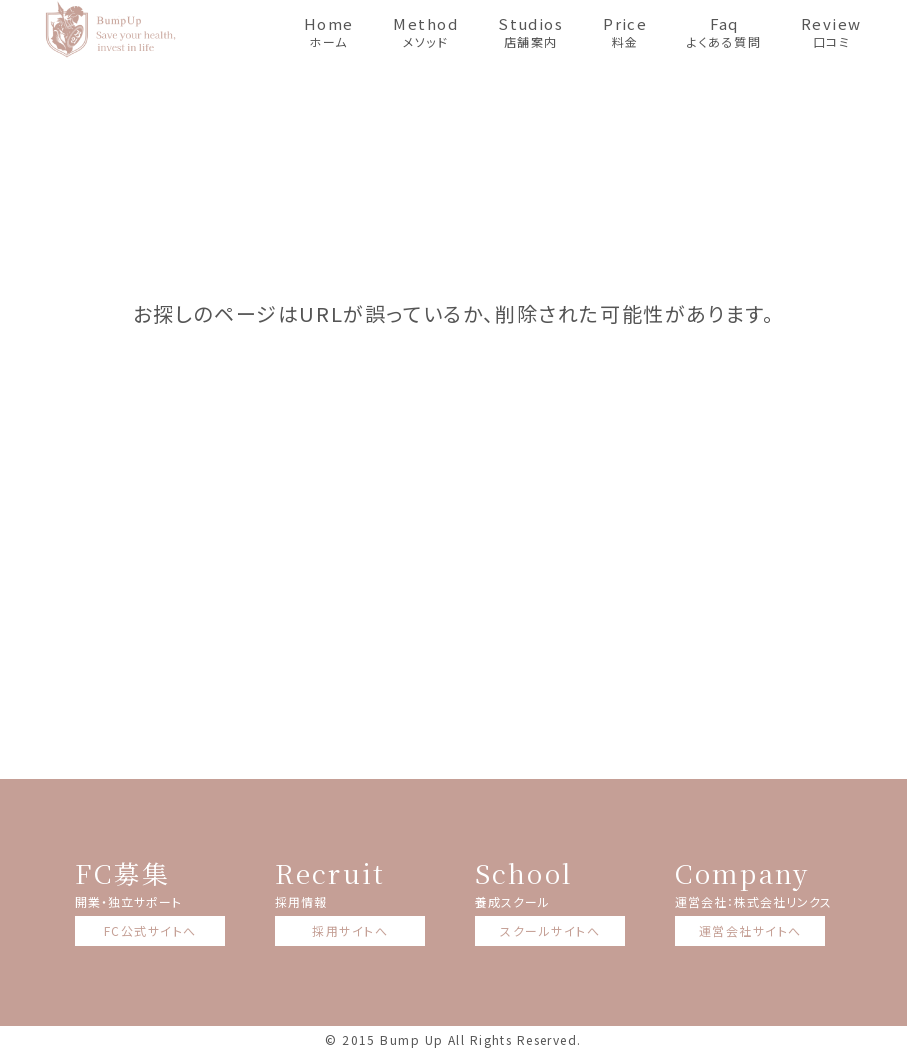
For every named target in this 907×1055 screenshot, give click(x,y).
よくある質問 (724, 31)
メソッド (425, 31)
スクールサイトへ (550, 930)
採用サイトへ (350, 930)
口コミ (831, 31)
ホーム (329, 31)
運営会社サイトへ (750, 930)
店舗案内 (530, 31)
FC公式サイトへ (150, 930)
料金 (625, 31)
